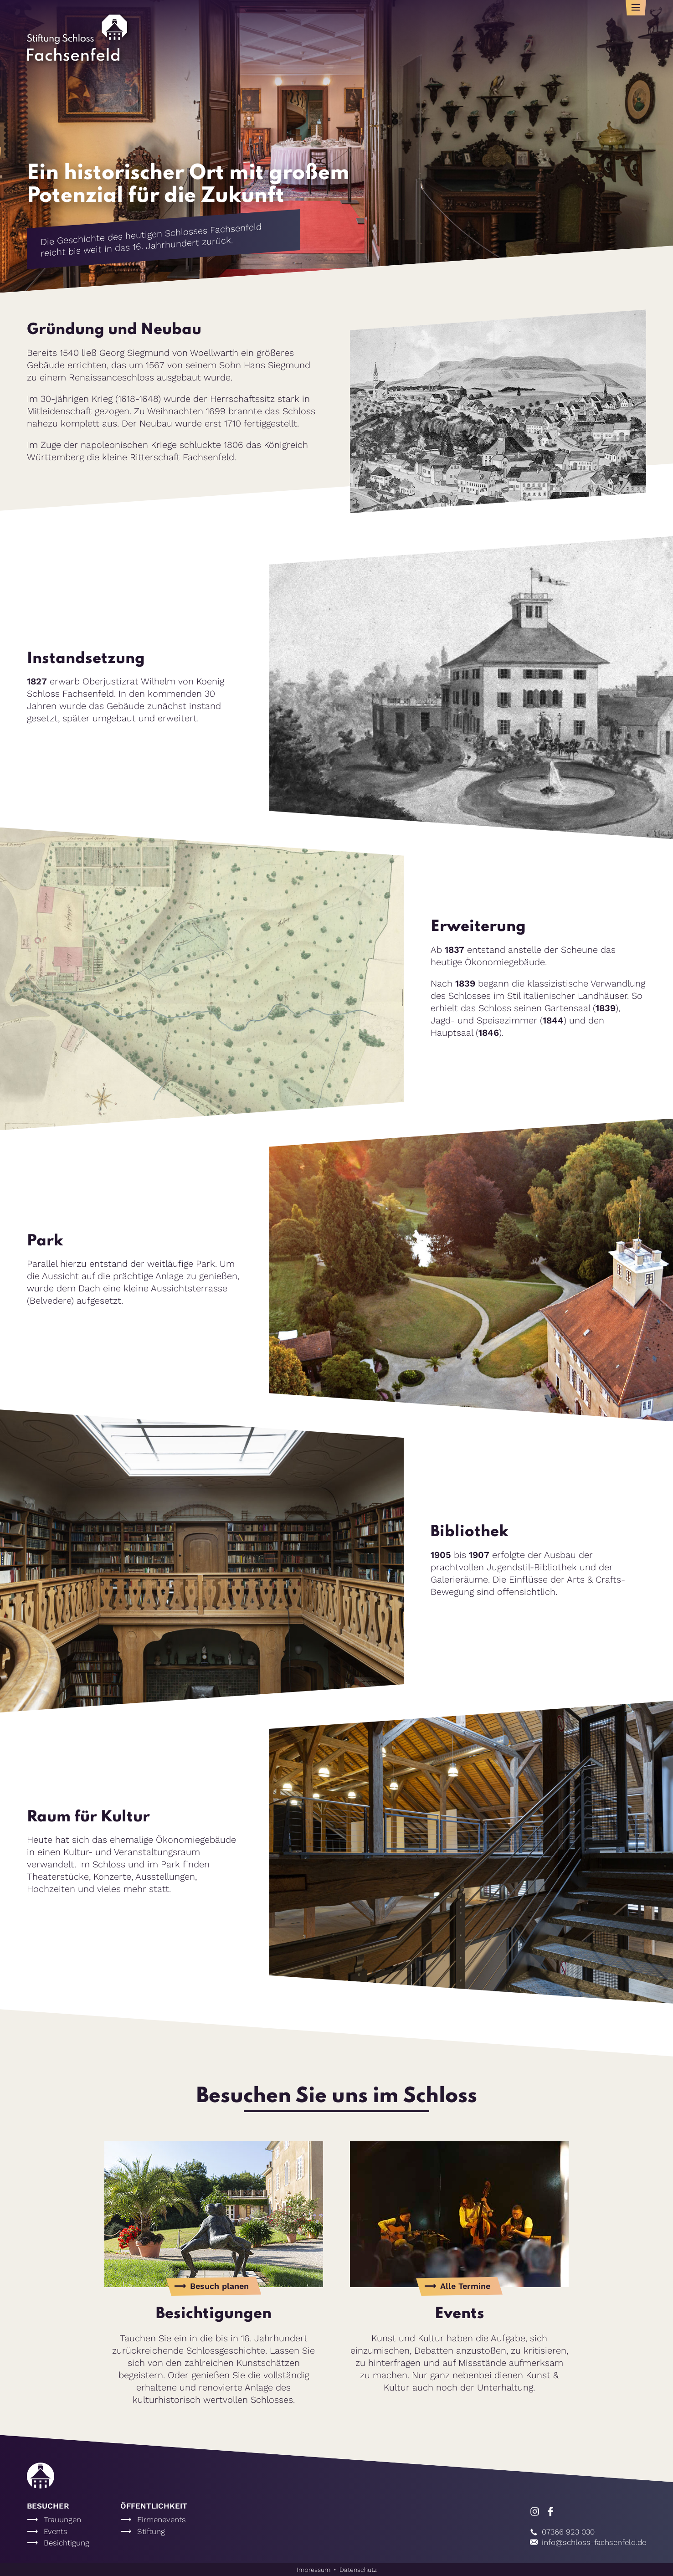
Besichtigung (66, 2542)
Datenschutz (358, 2569)
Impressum (313, 2569)
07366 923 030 (562, 2531)
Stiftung (151, 2531)
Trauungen (62, 2519)
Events (55, 2531)
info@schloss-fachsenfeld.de (588, 2542)
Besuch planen (219, 2286)
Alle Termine (465, 2286)
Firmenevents (161, 2519)
